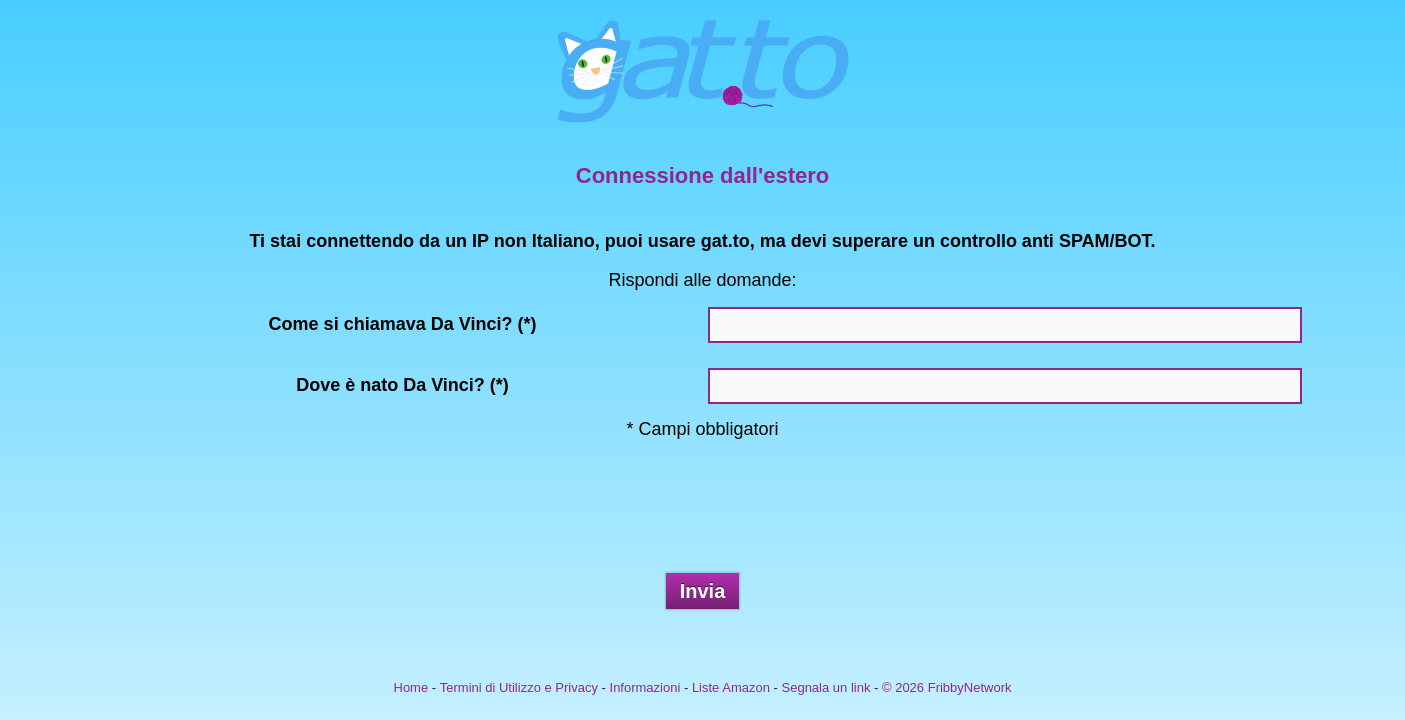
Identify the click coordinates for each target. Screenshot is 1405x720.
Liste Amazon (731, 687)
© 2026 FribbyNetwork (947, 687)
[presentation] (703, 514)
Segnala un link (826, 687)
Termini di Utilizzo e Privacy (519, 687)
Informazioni (645, 687)
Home (411, 687)
